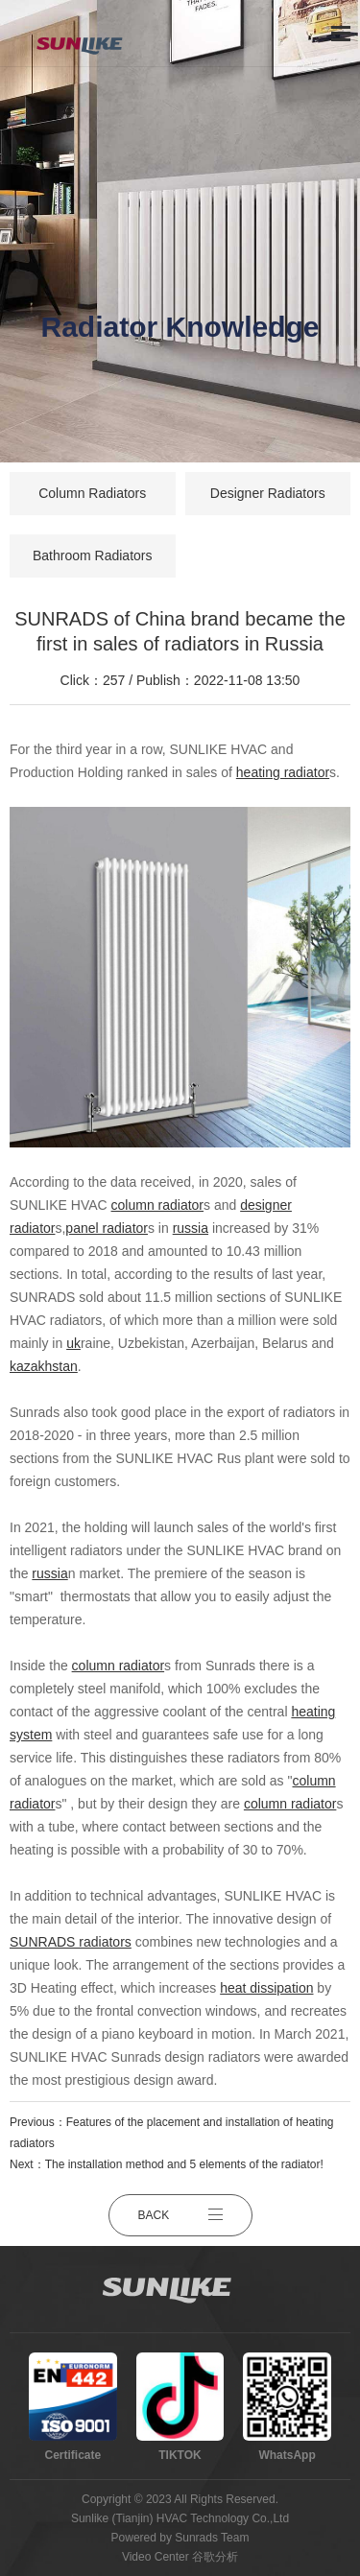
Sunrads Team (212, 2537)
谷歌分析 (215, 2557)
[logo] (88, 33)
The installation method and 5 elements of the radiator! (184, 2164)
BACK (180, 2215)
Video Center (155, 2557)
